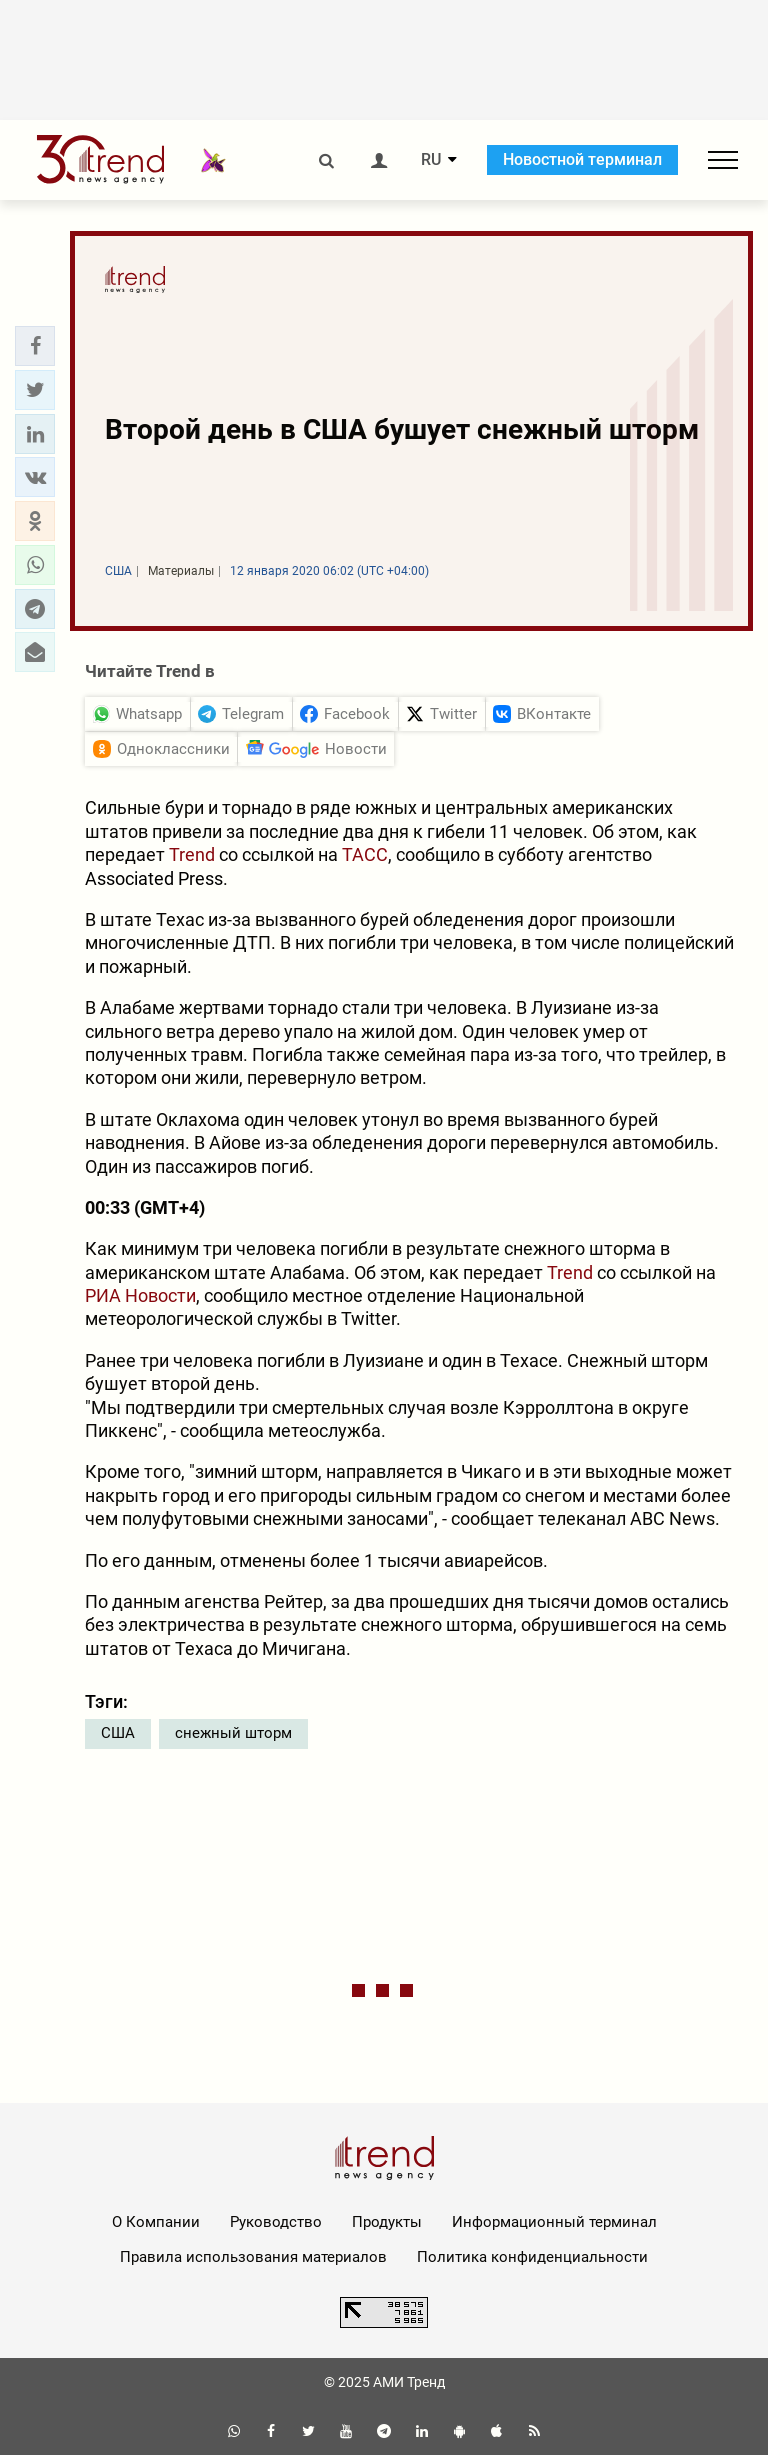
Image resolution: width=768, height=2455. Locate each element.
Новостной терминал (582, 159)
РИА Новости (140, 1295)
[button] (35, 346)
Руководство (276, 2222)
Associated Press (154, 878)
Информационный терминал (554, 2222)
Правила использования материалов (253, 2257)
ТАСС (365, 854)
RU (431, 160)
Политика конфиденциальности (532, 2257)
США (118, 1733)
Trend (192, 854)
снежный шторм (233, 1733)
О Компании (156, 2222)
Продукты (387, 2222)
